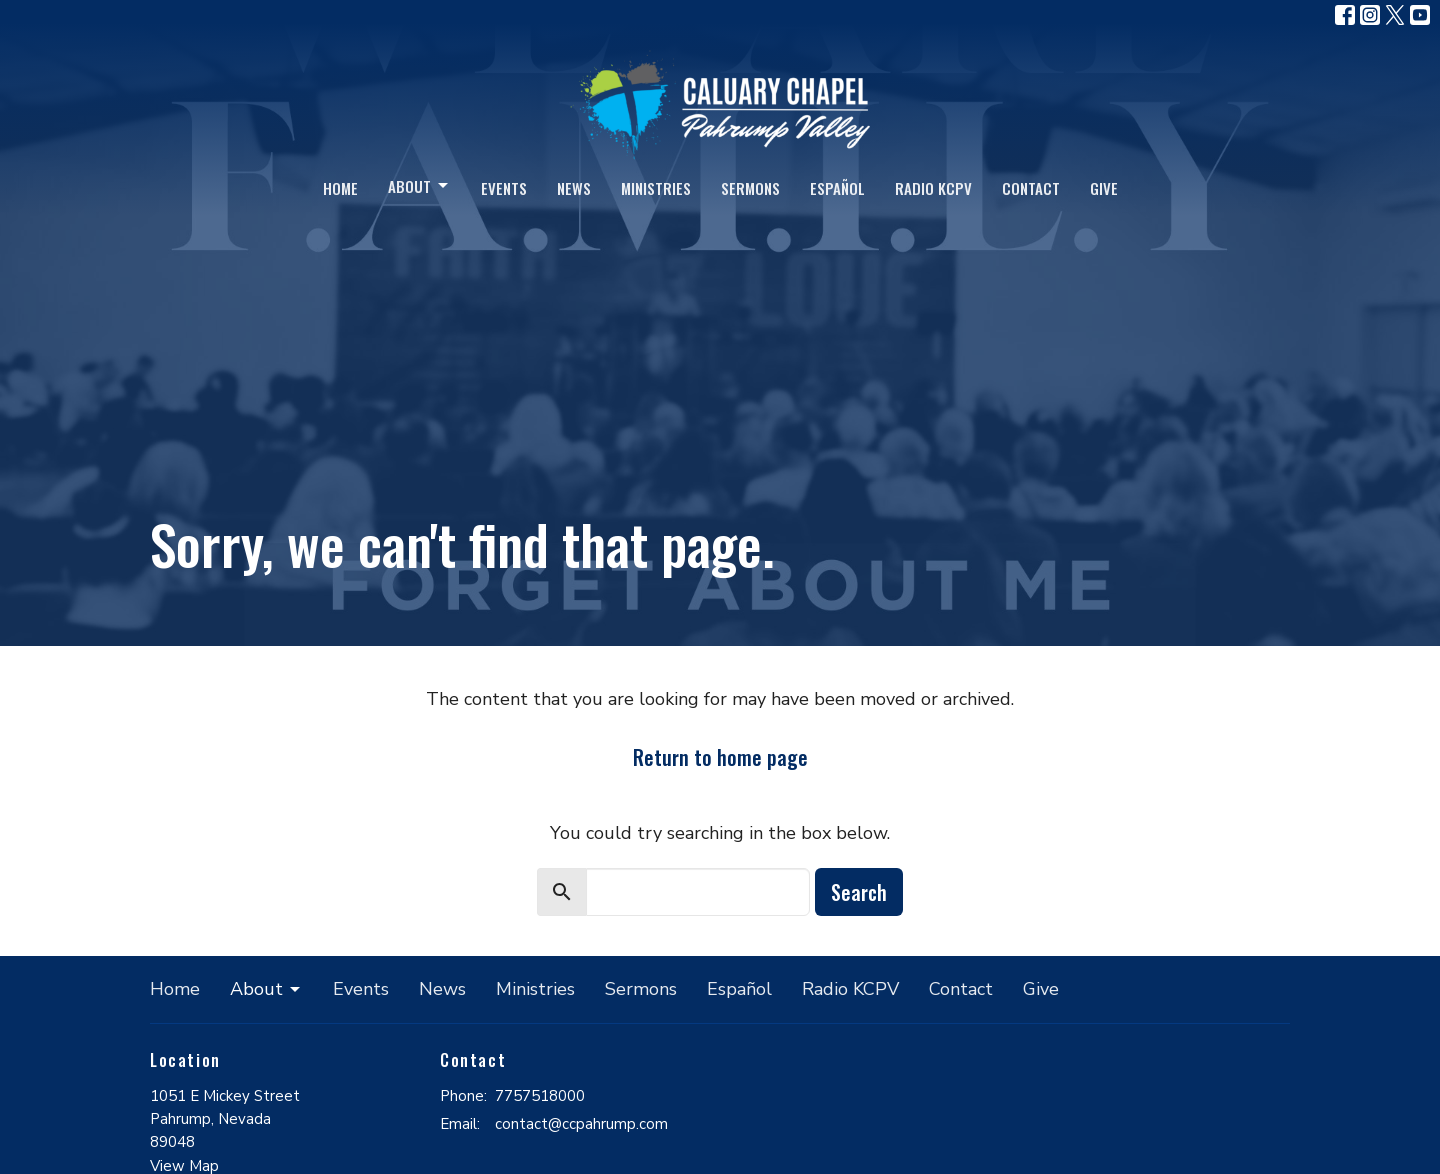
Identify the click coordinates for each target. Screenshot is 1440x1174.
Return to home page (720, 757)
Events (504, 188)
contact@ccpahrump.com (581, 1124)
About (419, 186)
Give (1104, 188)
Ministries (656, 188)
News (574, 188)
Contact (1031, 188)
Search (859, 892)
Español (837, 188)
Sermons (750, 188)
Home (340, 188)
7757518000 (540, 1096)
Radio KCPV (933, 188)
